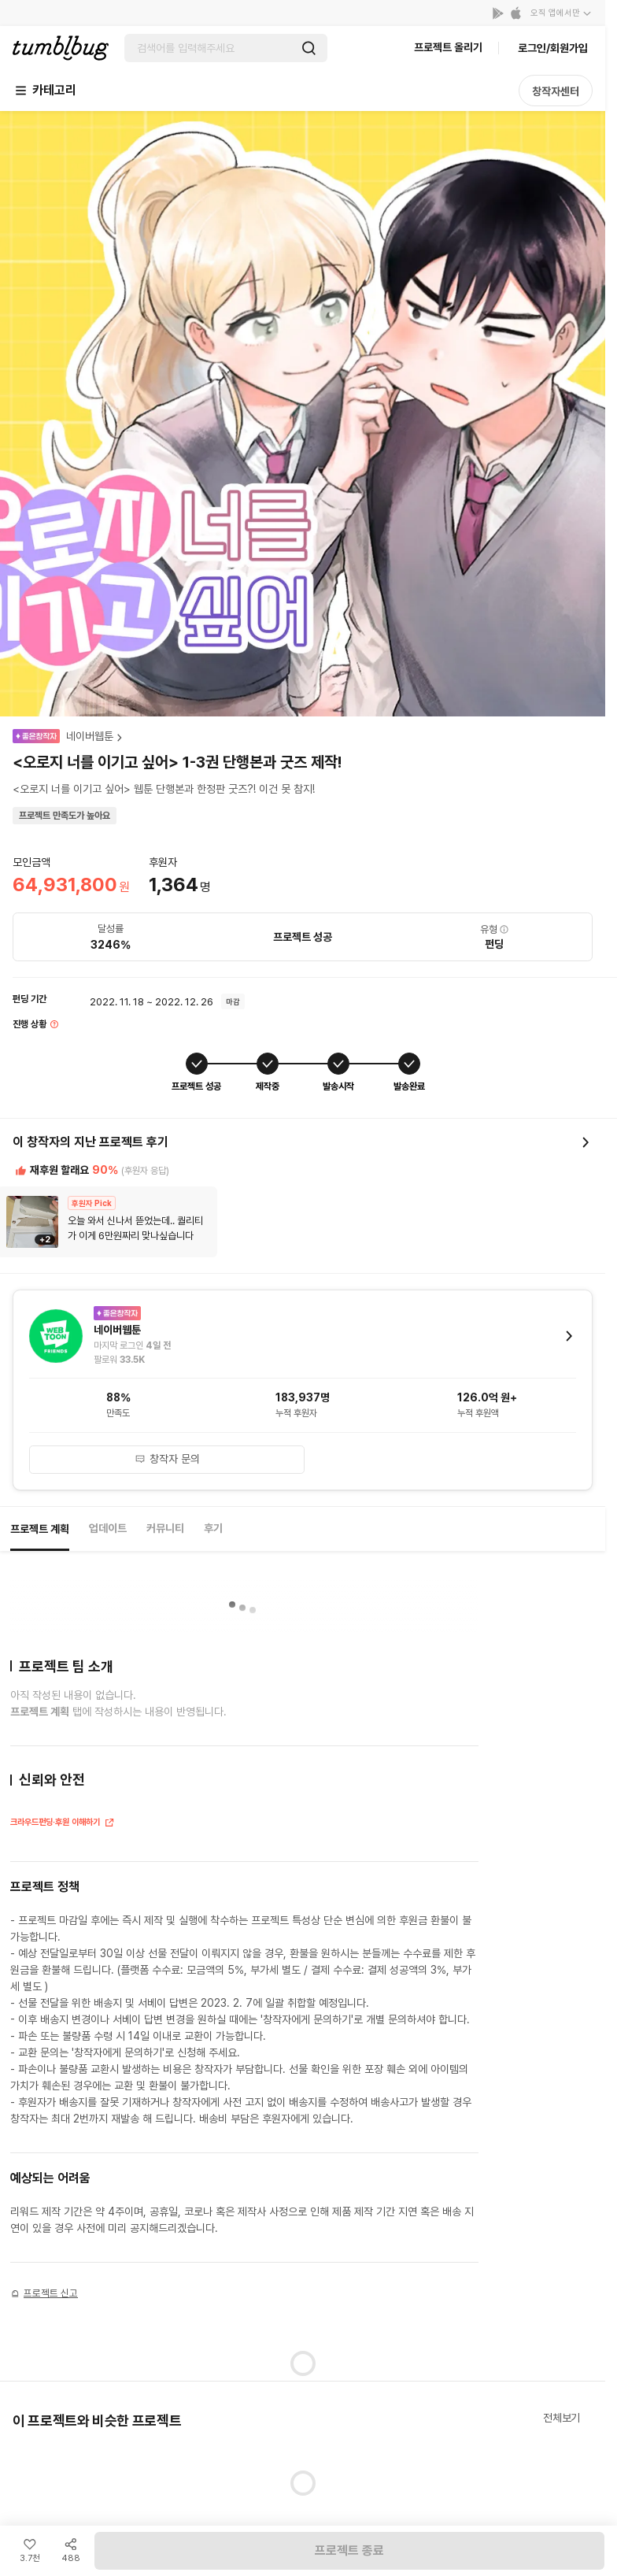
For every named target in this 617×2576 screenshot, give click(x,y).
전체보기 (561, 2417)
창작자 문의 (167, 1459)
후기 (213, 1528)
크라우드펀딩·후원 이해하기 (62, 1823)
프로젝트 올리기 (448, 47)
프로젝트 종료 (349, 2550)
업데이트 (108, 1528)
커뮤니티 (165, 1528)
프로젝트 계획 (39, 1529)
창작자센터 (555, 91)
